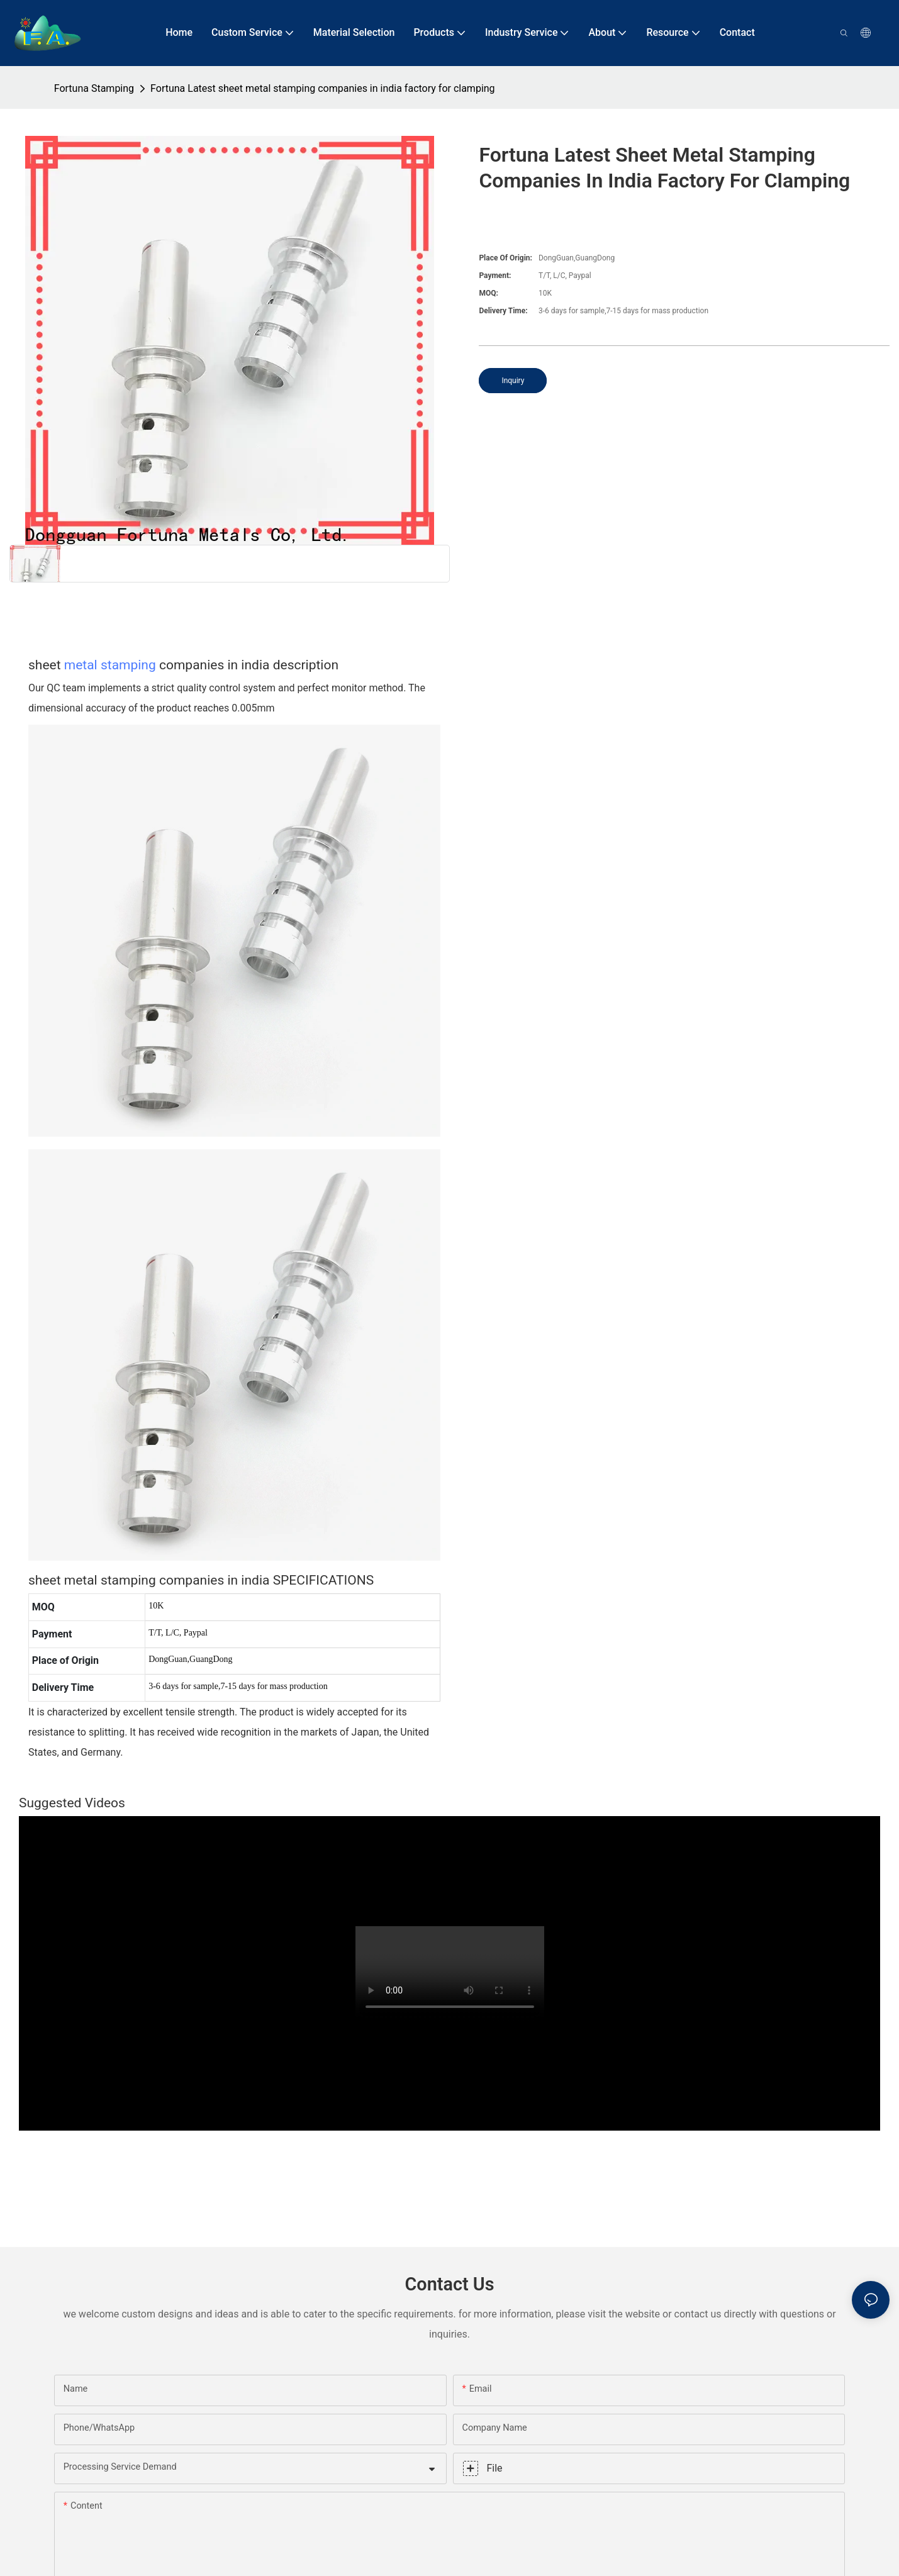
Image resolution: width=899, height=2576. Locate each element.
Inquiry (512, 380)
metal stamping (110, 664)
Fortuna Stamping (94, 88)
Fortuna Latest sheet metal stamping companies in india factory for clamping (322, 88)
